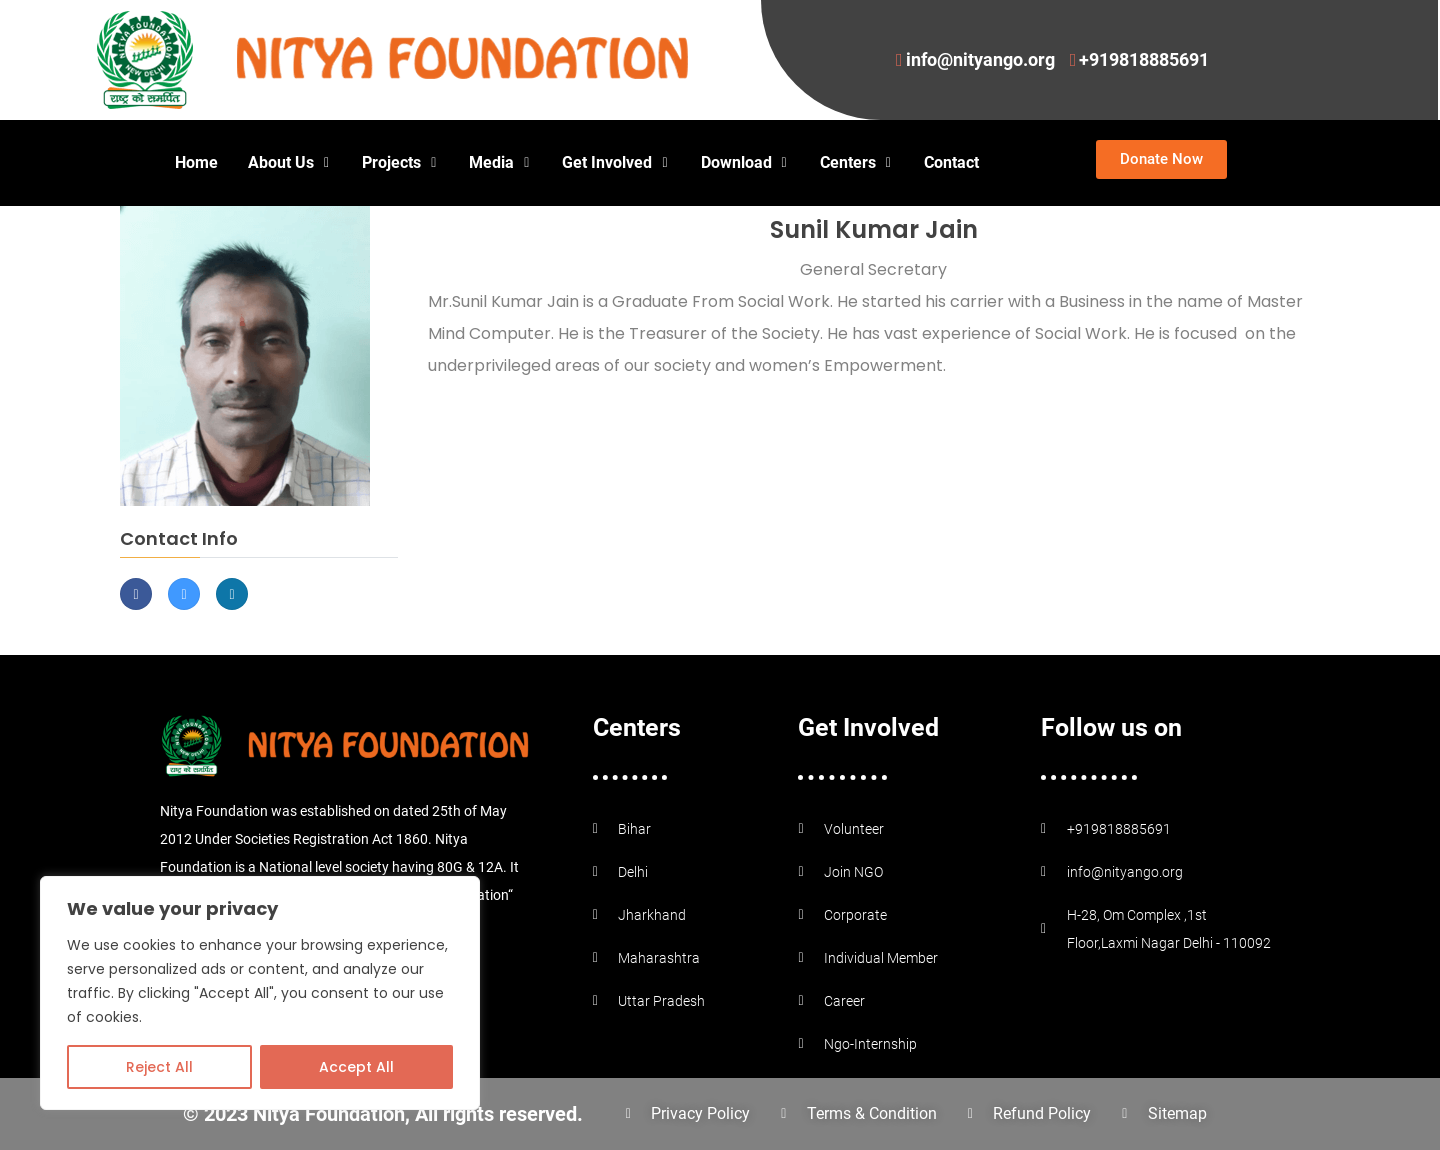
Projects (400, 162)
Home (196, 162)
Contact (951, 162)
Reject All (159, 1067)
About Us (290, 162)
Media (500, 162)
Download (745, 162)
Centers (857, 162)
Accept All (356, 1067)
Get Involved (616, 162)
